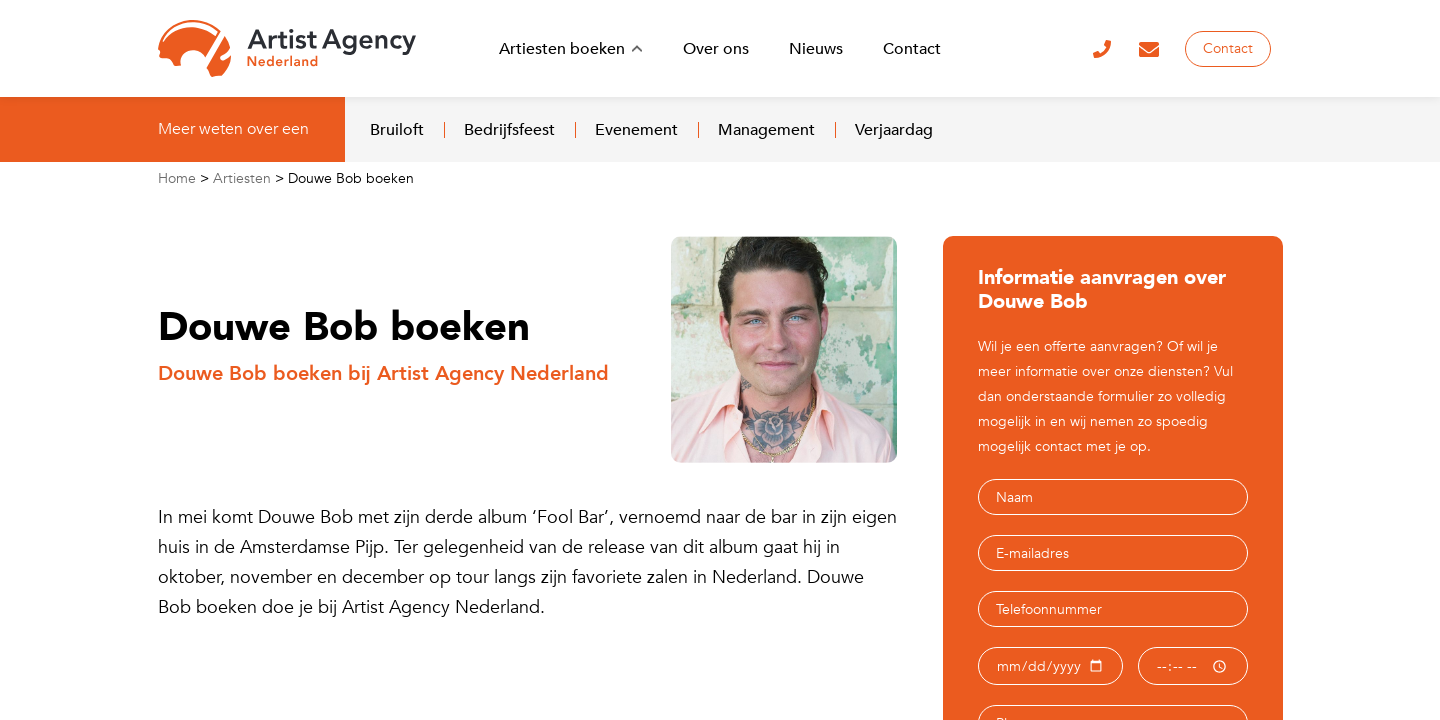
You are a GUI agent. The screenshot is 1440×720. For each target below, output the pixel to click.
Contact (1228, 48)
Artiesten (242, 178)
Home (177, 178)
